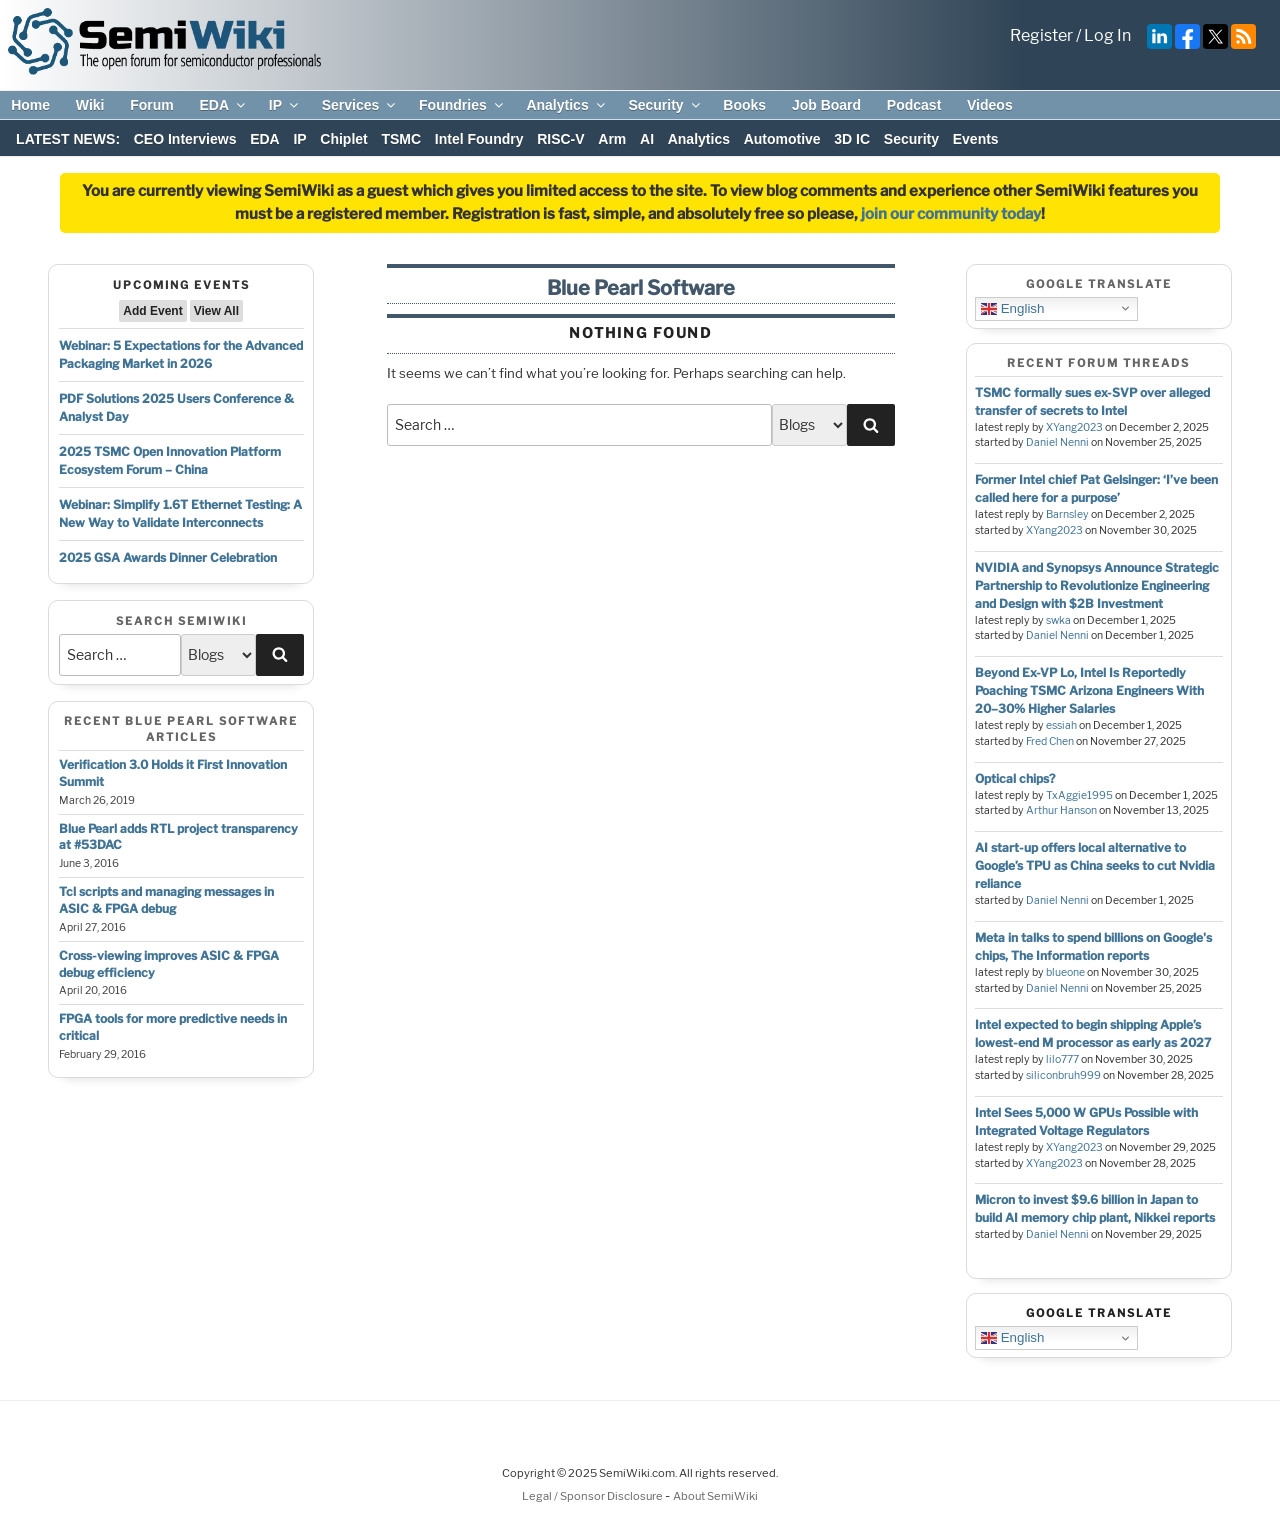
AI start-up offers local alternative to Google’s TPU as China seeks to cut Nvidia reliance (1095, 865)
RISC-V (560, 139)
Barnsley (1067, 514)
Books (744, 105)
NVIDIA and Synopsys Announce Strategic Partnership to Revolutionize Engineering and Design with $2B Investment (1097, 585)
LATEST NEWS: (68, 139)
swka (1058, 620)
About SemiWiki (715, 1496)
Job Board (826, 105)
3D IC (852, 139)
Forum (152, 105)
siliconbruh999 (1063, 1075)
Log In (1107, 35)
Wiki (90, 105)
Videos (990, 105)
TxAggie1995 (1079, 795)
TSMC (401, 139)
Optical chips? (1015, 778)
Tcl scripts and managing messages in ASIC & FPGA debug (166, 900)
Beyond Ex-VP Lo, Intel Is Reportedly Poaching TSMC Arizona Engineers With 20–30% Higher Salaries (1089, 690)
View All (216, 311)
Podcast (914, 105)
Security (665, 105)
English (1012, 308)
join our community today (951, 214)
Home (30, 105)
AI (647, 139)
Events (976, 139)
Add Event (152, 311)
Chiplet (343, 139)
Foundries (462, 105)
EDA (223, 105)
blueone (1065, 972)
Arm (612, 139)
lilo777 (1062, 1059)
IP (285, 105)
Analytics (566, 105)
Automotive (782, 139)
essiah (1061, 725)
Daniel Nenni (1057, 442)
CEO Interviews (185, 139)
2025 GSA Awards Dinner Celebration (168, 557)
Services (360, 105)
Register (1041, 35)
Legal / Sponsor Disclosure (593, 1496)
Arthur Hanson (1061, 810)
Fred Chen (1050, 741)
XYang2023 (1074, 427)
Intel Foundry (479, 139)
